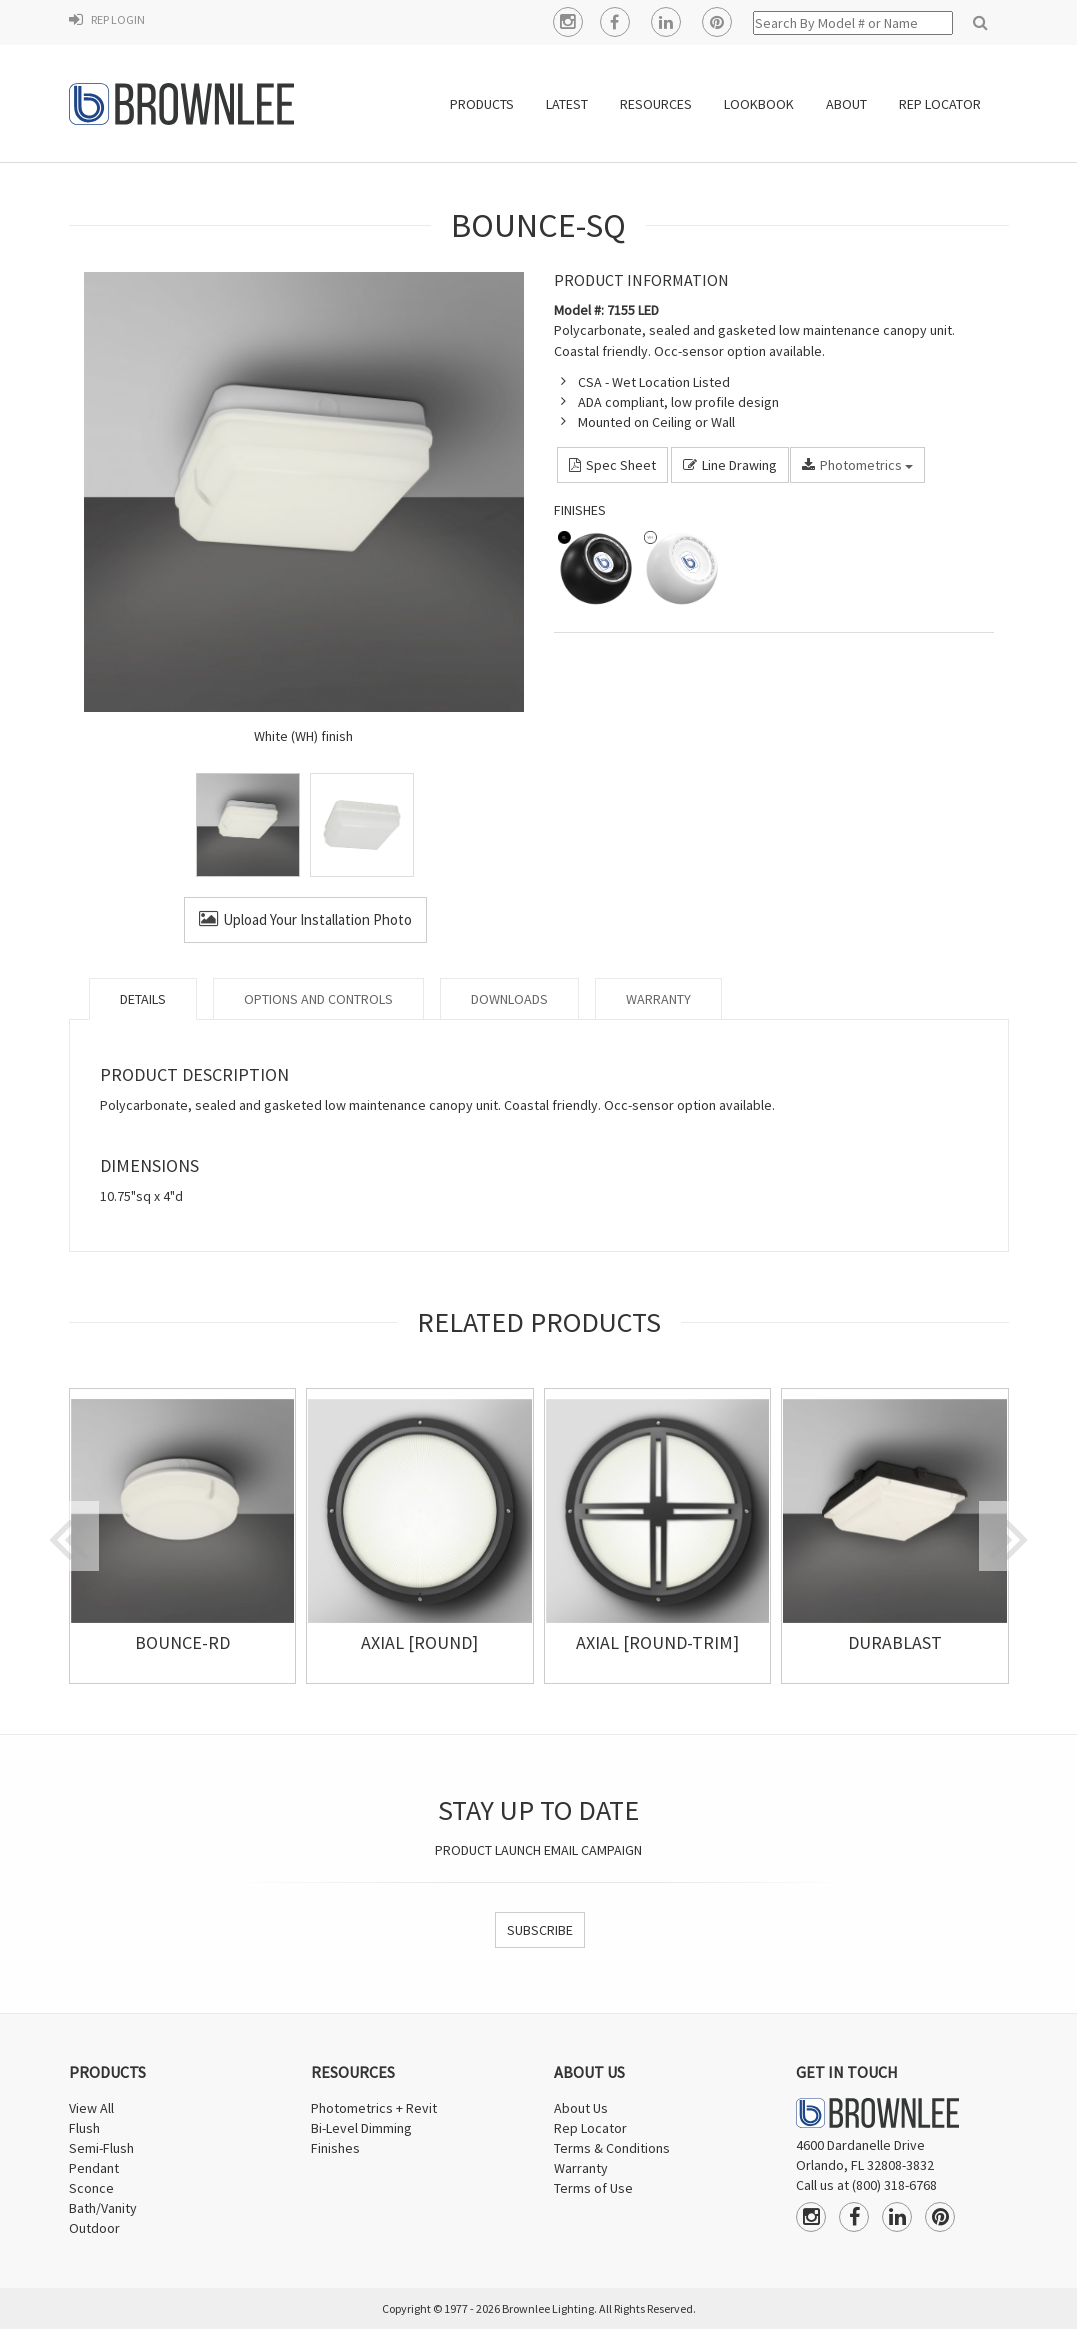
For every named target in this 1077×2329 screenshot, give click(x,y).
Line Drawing (730, 465)
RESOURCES (656, 104)
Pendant (94, 2168)
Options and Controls (318, 999)
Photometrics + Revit (374, 2108)
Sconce (91, 2188)
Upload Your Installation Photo (305, 919)
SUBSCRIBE (540, 1930)
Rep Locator (590, 2128)
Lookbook (759, 104)
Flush (84, 2128)
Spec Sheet (612, 465)
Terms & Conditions (612, 2148)
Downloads (509, 999)
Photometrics (857, 465)
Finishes (335, 2148)
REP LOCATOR (940, 104)
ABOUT (846, 104)
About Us (581, 2108)
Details (143, 999)
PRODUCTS (482, 104)
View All (91, 2108)
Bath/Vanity (103, 2208)
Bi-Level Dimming (361, 2128)
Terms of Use (593, 2188)
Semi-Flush (101, 2148)
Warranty (658, 999)
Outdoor (94, 2228)
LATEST (567, 104)
